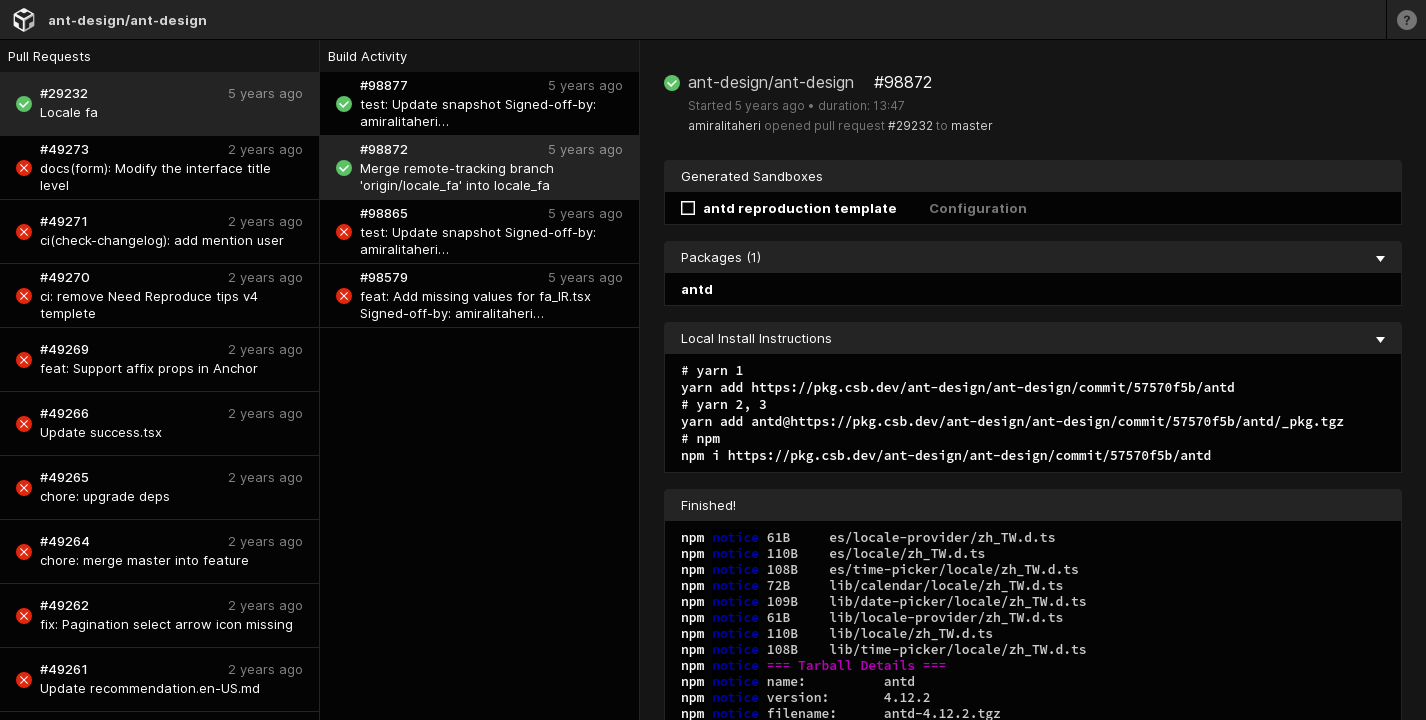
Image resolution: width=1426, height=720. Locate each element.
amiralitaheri (724, 125)
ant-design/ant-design (127, 20)
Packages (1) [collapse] (1033, 257)
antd (697, 289)
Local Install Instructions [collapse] (1033, 338)
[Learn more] (1406, 19)
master (972, 125)
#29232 (910, 125)
